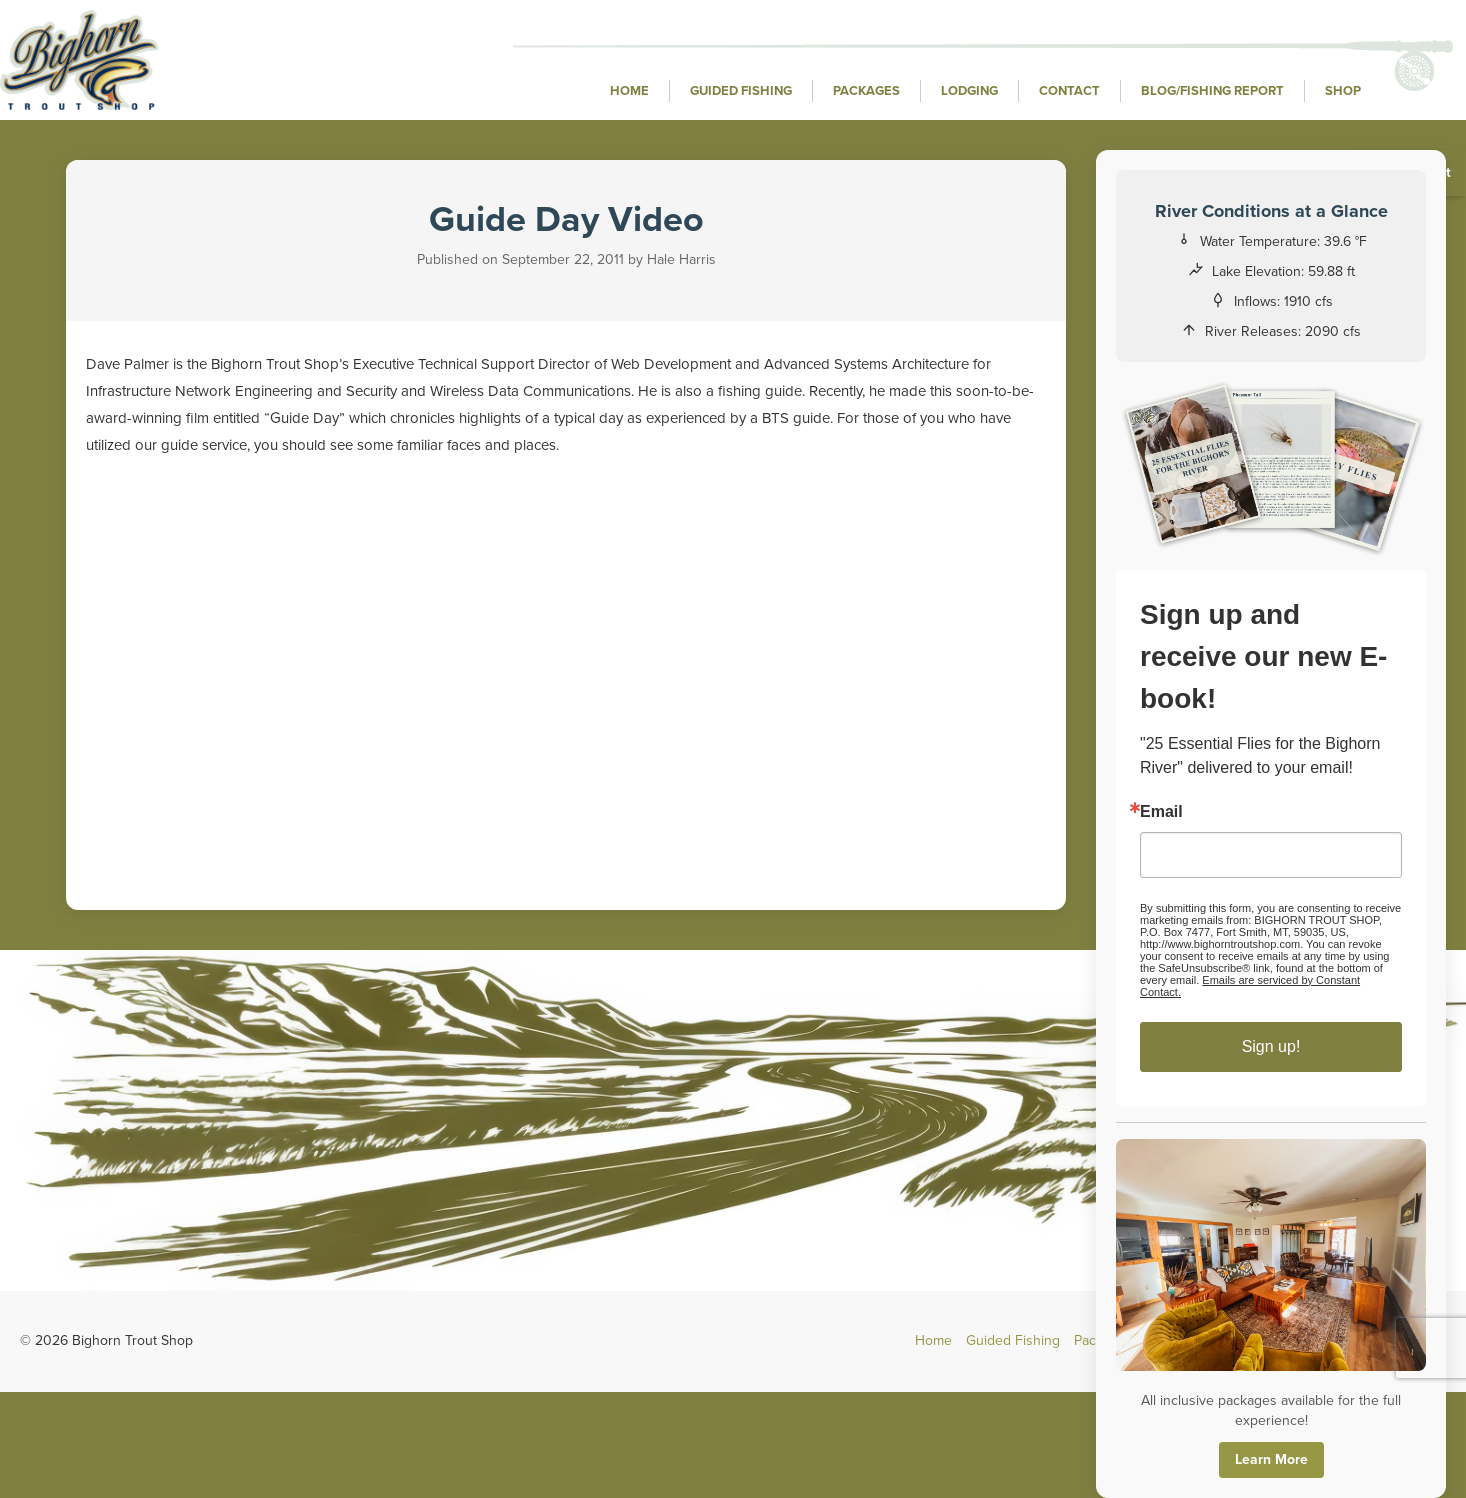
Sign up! (1271, 1046)
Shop (1343, 91)
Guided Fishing (741, 91)
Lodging (969, 91)
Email (1161, 812)
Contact (1069, 91)
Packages (866, 91)
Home (629, 91)
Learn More (1271, 1459)
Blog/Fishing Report (1212, 91)
